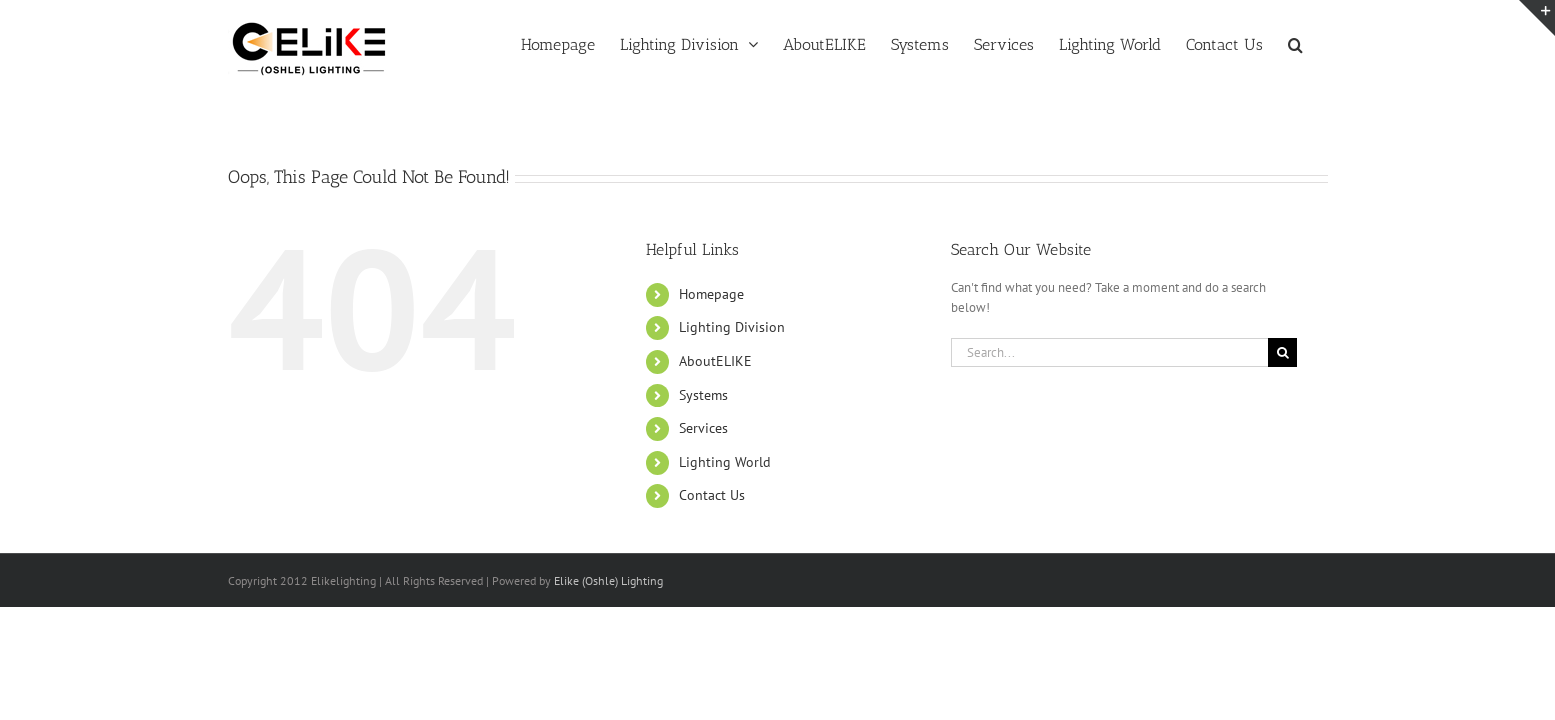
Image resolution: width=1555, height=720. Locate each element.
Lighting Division (732, 327)
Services (703, 428)
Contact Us (712, 495)
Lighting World (725, 462)
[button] (1320, 43)
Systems (703, 395)
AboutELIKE (715, 361)
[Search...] (1110, 352)
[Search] (1282, 352)
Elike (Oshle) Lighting (608, 580)
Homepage (711, 294)
